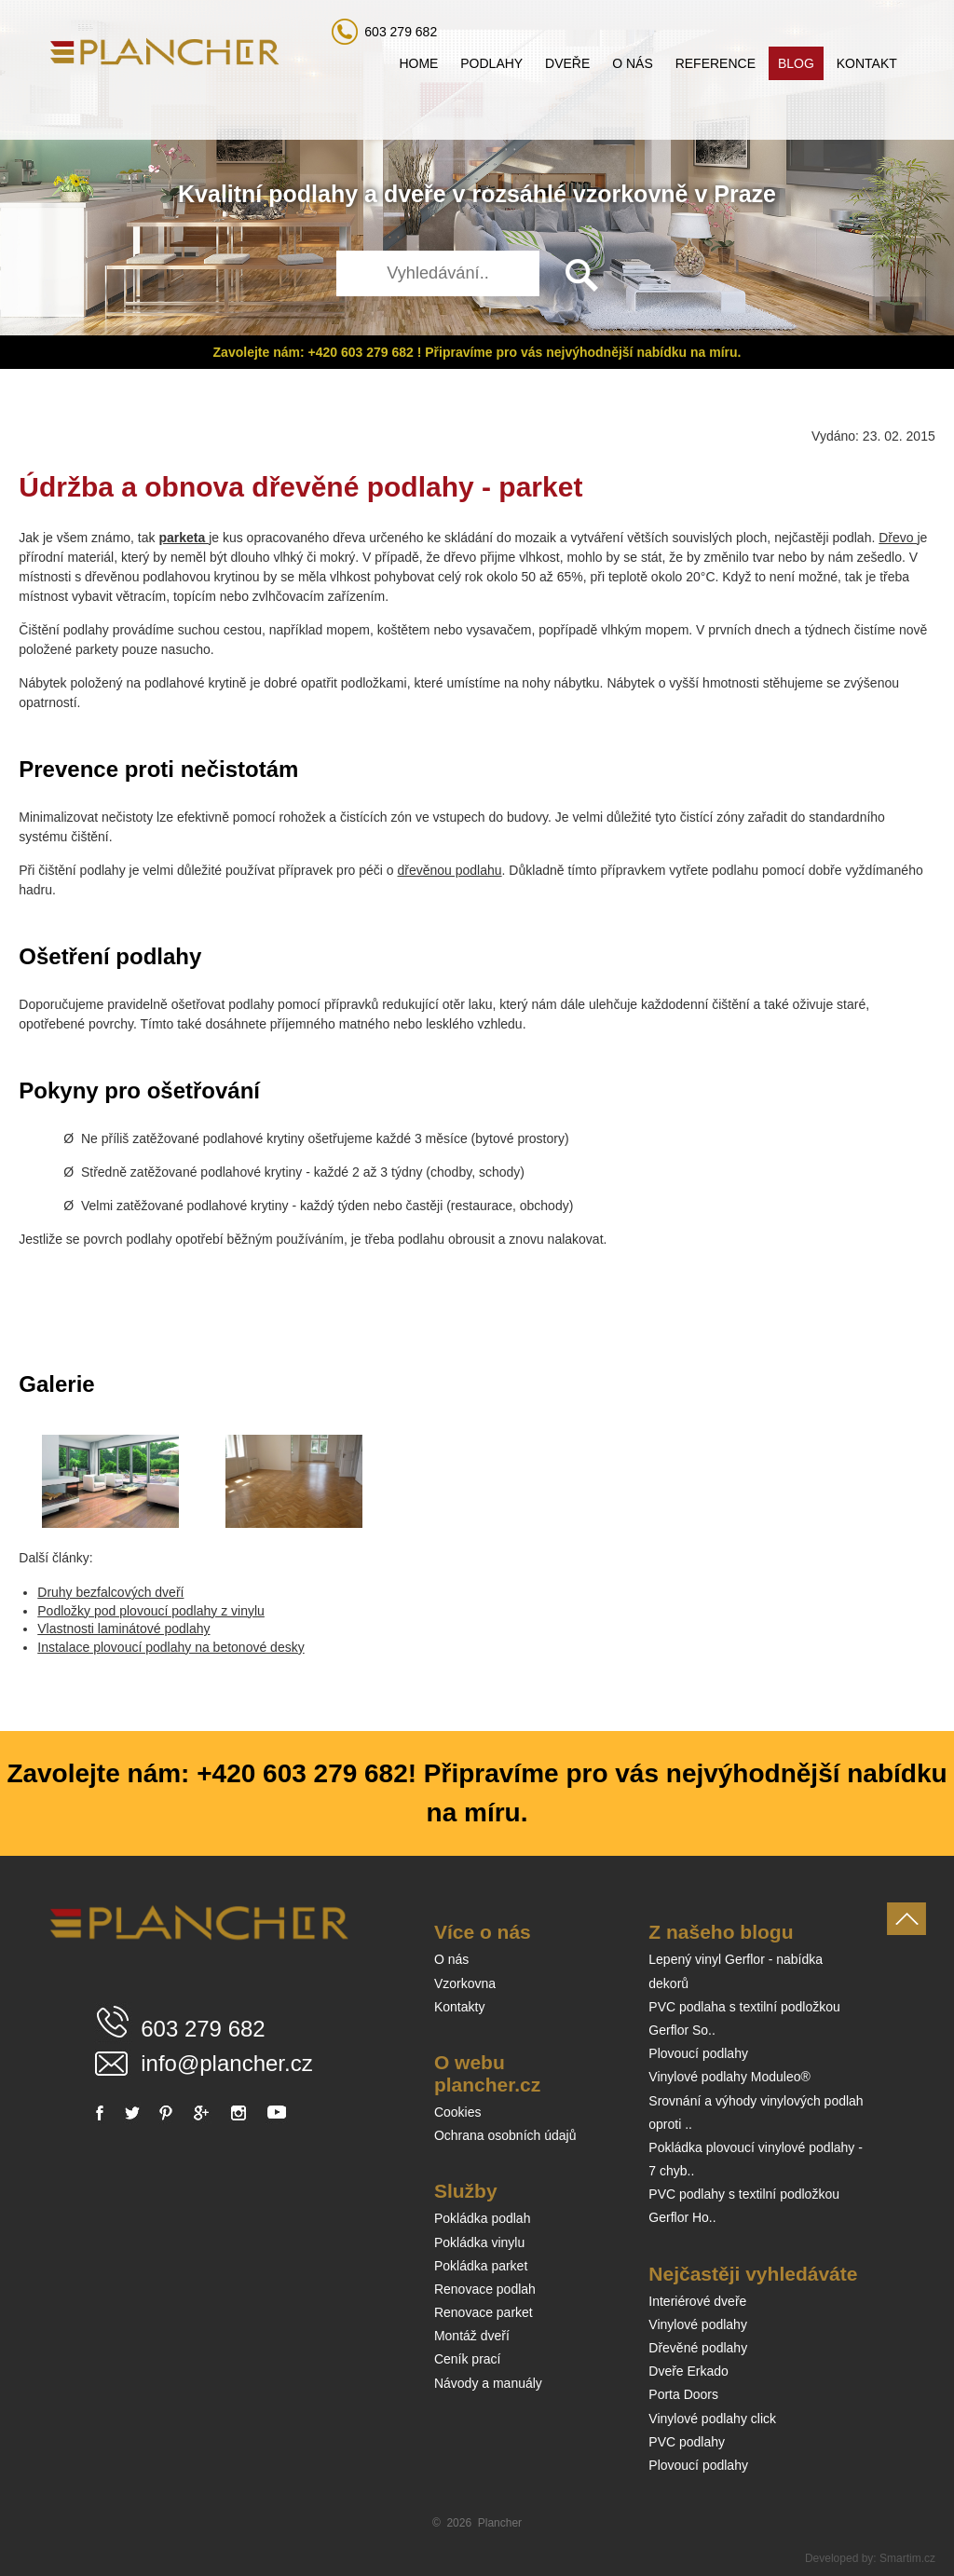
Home (418, 63)
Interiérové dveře (697, 2301)
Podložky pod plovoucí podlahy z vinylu (151, 1610)
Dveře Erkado (688, 2371)
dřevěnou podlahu (449, 870)
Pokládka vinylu (479, 2242)
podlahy (313, 194)
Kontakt (867, 63)
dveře (415, 194)
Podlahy (491, 63)
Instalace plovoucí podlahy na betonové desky (170, 1647)
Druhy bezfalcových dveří (110, 1592)
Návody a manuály (488, 2383)
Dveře (567, 63)
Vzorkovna (465, 1983)
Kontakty (459, 2006)
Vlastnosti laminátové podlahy (123, 1628)
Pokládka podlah (482, 2218)
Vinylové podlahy (697, 2324)
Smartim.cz (907, 2558)
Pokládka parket (480, 2265)
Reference (715, 63)
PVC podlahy (686, 2441)
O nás (632, 63)
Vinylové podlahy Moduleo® (729, 2076)
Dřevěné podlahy (697, 2347)
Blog (796, 63)
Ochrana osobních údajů (505, 2135)
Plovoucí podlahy (698, 2053)
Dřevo (898, 537)
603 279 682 (400, 31)
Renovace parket (483, 2312)
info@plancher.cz (226, 2063)
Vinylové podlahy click (712, 2418)
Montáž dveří (472, 2335)
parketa (183, 537)
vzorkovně (630, 194)
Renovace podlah (485, 2289)
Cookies (458, 2112)
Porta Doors (683, 2394)
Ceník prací (467, 2358)
